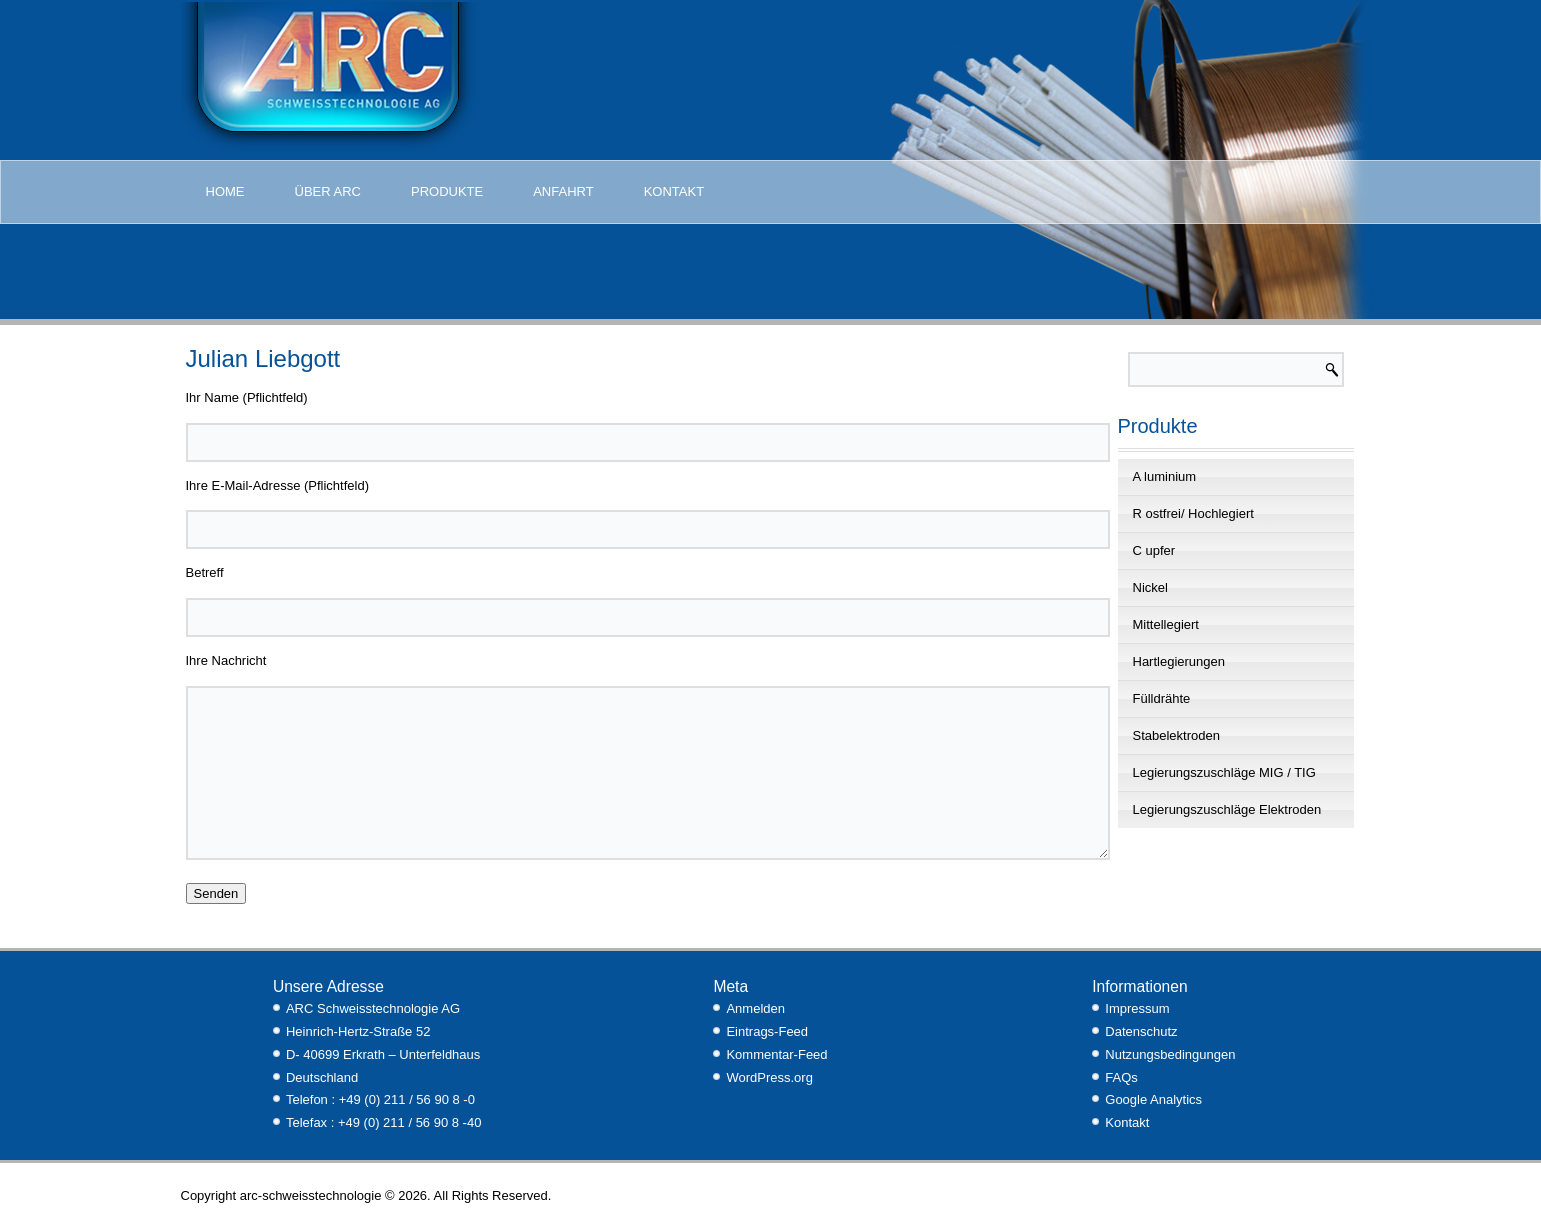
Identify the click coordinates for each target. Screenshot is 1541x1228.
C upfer (1154, 550)
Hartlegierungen (1179, 661)
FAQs (1121, 1077)
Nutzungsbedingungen (1170, 1054)
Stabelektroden (1176, 735)
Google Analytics (1153, 1099)
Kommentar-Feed (776, 1054)
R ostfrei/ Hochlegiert (1193, 513)
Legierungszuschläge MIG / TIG (1224, 772)
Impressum (1137, 1008)
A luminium (1165, 476)
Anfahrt (563, 191)
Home (225, 191)
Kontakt (674, 191)
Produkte (447, 191)
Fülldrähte (1162, 698)
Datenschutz (1141, 1031)
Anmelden (755, 1008)
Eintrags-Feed (767, 1031)
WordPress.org (769, 1077)
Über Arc (328, 191)
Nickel (1150, 587)
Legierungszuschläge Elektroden (1227, 809)
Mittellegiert (1166, 624)
